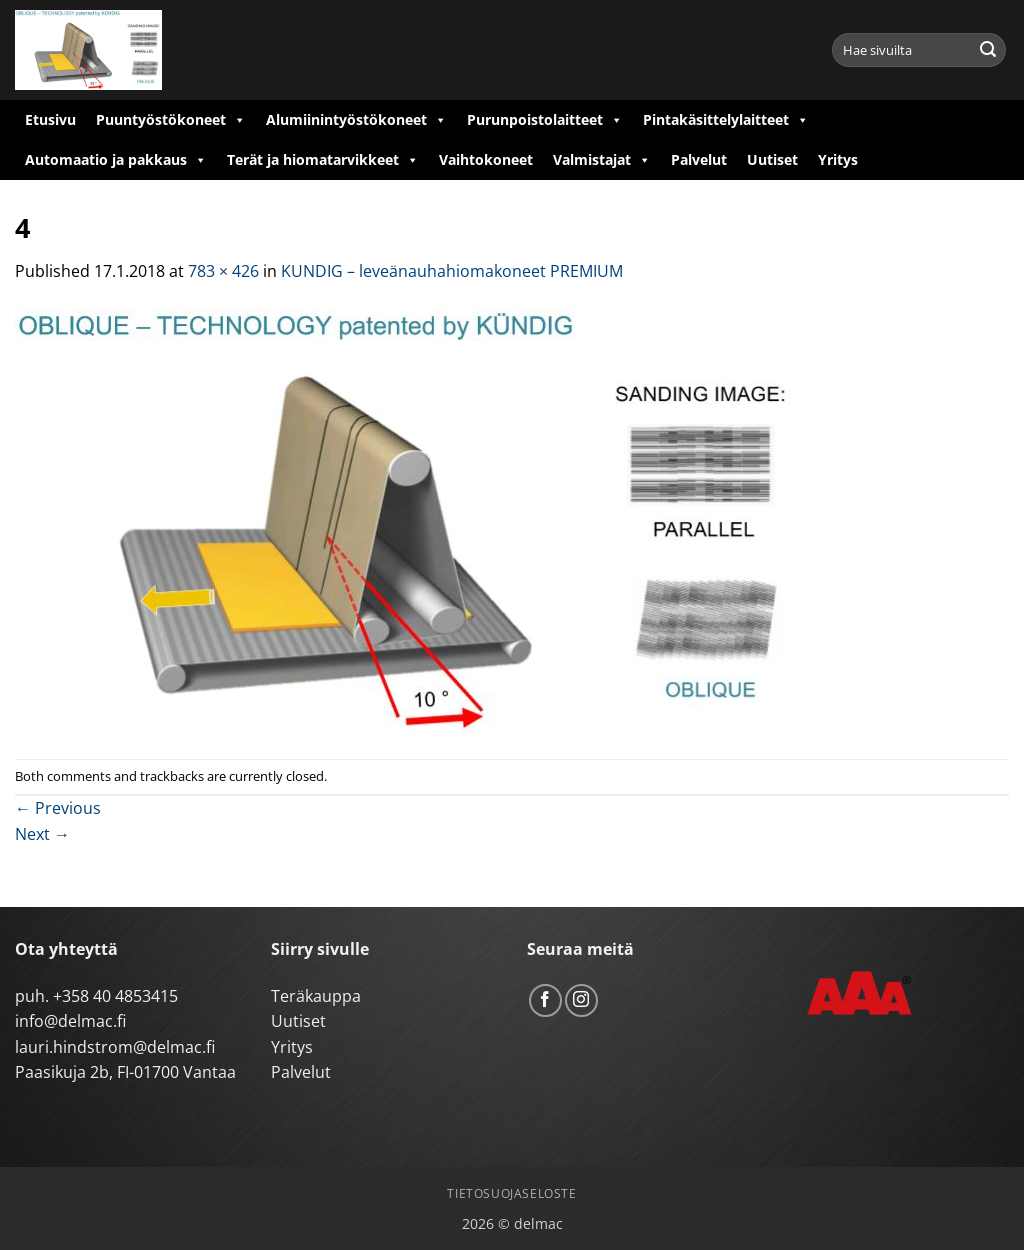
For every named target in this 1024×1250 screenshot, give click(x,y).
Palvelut (699, 159)
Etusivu (50, 119)
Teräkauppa (316, 996)
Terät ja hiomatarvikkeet (323, 160)
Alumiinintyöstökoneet (356, 120)
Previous (58, 808)
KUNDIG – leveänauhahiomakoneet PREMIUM (452, 271)
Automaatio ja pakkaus (116, 160)
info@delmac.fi (70, 1021)
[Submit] (988, 50)
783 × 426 (223, 271)
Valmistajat (602, 160)
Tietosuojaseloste (511, 1193)
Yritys (838, 159)
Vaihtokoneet (486, 159)
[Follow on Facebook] (545, 1000)
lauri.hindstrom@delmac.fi (115, 1047)
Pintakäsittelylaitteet (726, 120)
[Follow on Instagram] (581, 1000)
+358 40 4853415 (115, 996)
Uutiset (772, 159)
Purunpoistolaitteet (545, 120)
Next (42, 834)
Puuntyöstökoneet (171, 120)
